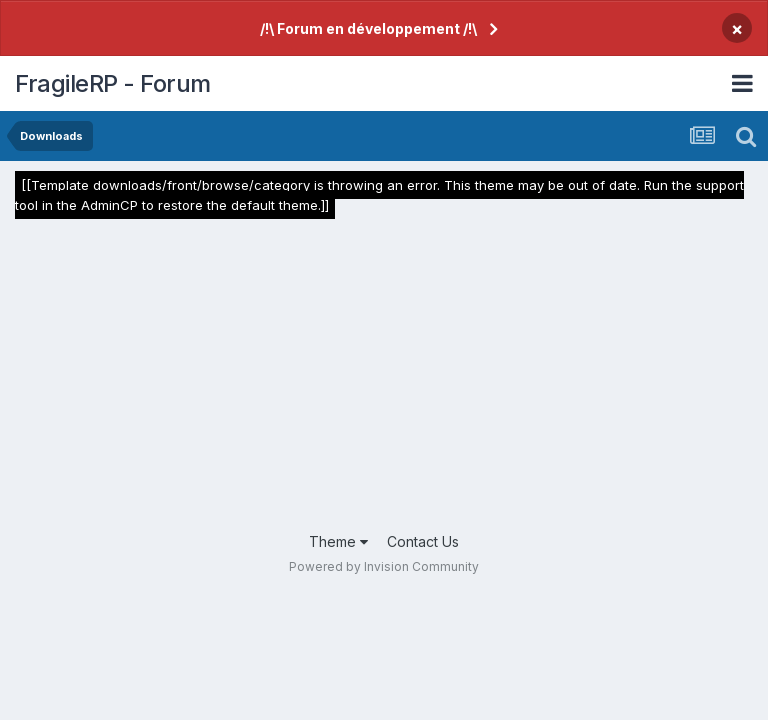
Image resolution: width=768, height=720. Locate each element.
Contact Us (423, 541)
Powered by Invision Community (384, 566)
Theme (338, 541)
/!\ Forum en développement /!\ (368, 28)
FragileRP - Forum (113, 83)
